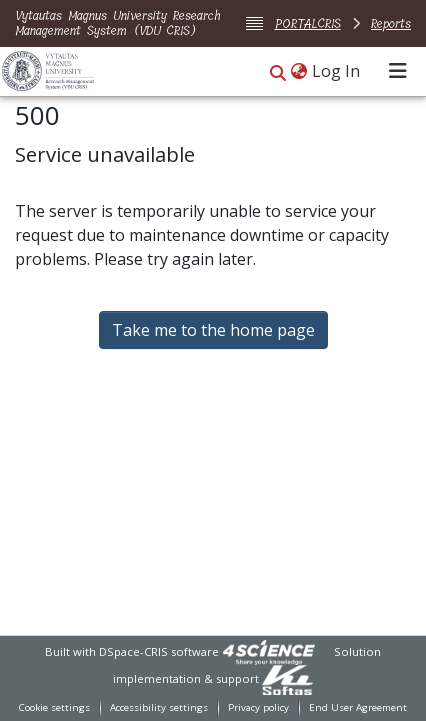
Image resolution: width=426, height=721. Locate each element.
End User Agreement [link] (358, 707)
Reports (391, 23)
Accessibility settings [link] (159, 707)
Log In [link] (337, 71)
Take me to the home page (213, 330)
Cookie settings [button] (54, 707)
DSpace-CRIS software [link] (159, 651)
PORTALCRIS (308, 23)
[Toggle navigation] (398, 71)
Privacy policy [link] (258, 707)
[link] (269, 651)
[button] (278, 72)
